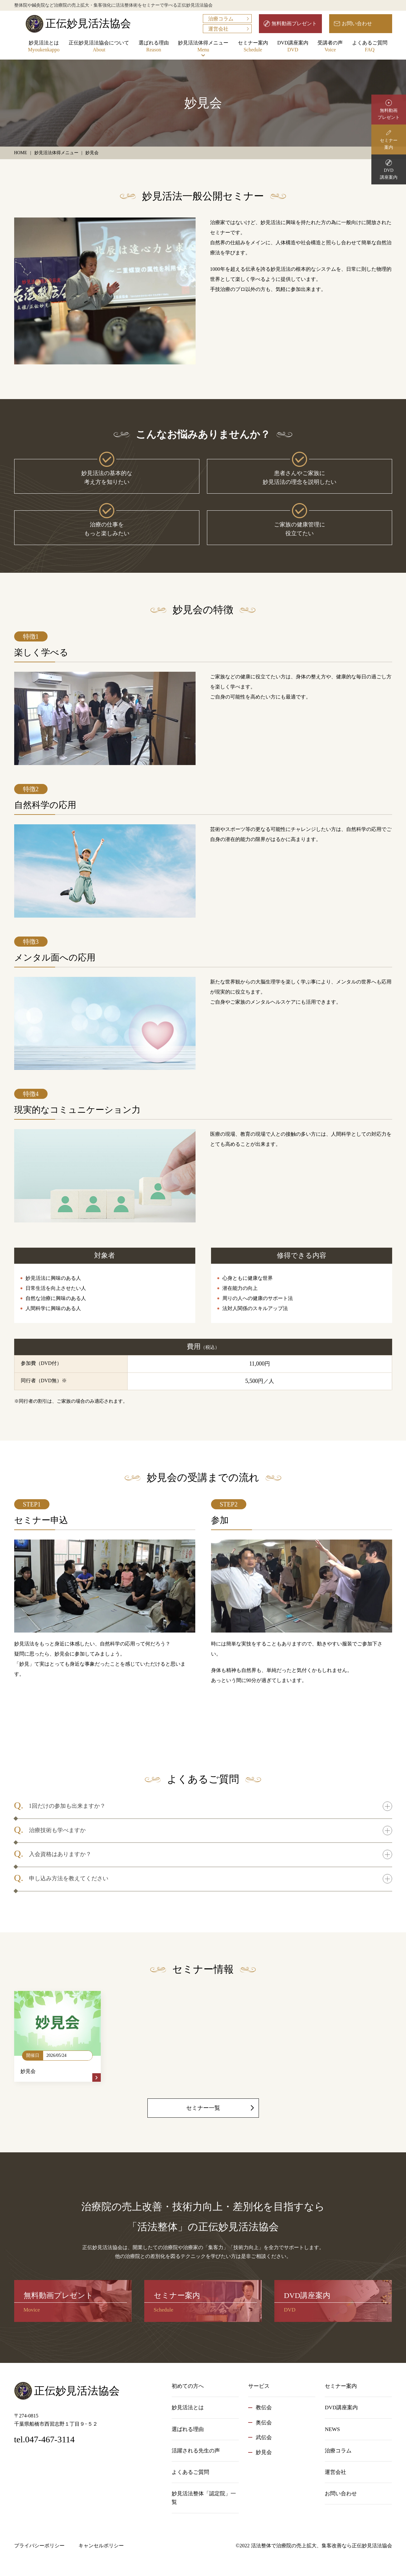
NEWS (332, 2429)
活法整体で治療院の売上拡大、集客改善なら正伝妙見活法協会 (321, 2545)
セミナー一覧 (203, 2108)
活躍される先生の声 (196, 2451)
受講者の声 (330, 47)
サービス (259, 2386)
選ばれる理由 (154, 47)
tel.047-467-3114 (44, 2439)
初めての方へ (188, 2386)
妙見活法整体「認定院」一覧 (204, 2498)
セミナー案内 (253, 47)
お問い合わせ (357, 23)
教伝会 (264, 2408)
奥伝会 (264, 2423)
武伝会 (264, 2437)
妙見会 (264, 2452)
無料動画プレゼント (294, 23)
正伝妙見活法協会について (99, 47)
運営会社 (218, 29)
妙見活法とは (44, 47)
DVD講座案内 (292, 47)
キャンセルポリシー (101, 2545)
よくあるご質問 (369, 47)
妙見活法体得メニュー (203, 47)
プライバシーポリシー (39, 2545)
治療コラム (220, 18)
